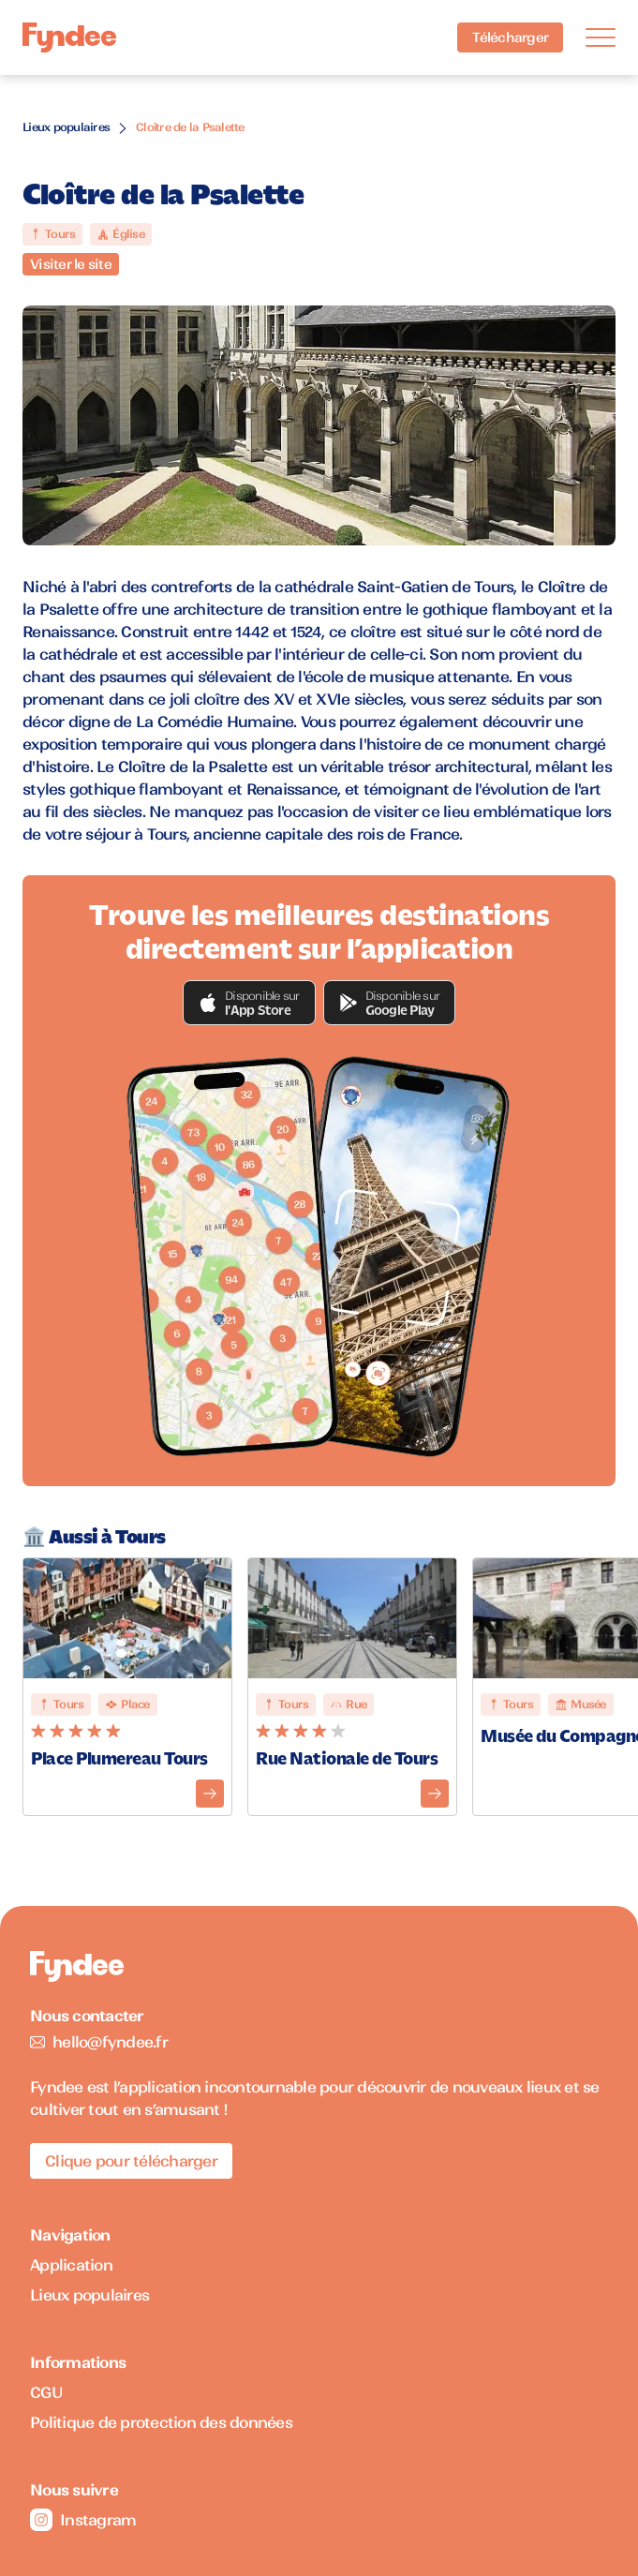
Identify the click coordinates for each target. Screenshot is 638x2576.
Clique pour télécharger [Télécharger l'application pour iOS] (131, 2161)
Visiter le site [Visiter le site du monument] (70, 264)
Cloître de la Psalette (190, 127)
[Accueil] (69, 37)
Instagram (83, 2520)
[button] (249, 1002)
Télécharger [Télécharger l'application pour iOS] (510, 37)
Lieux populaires (66, 127)
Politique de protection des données (161, 2422)
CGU (46, 2392)
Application (71, 2265)
